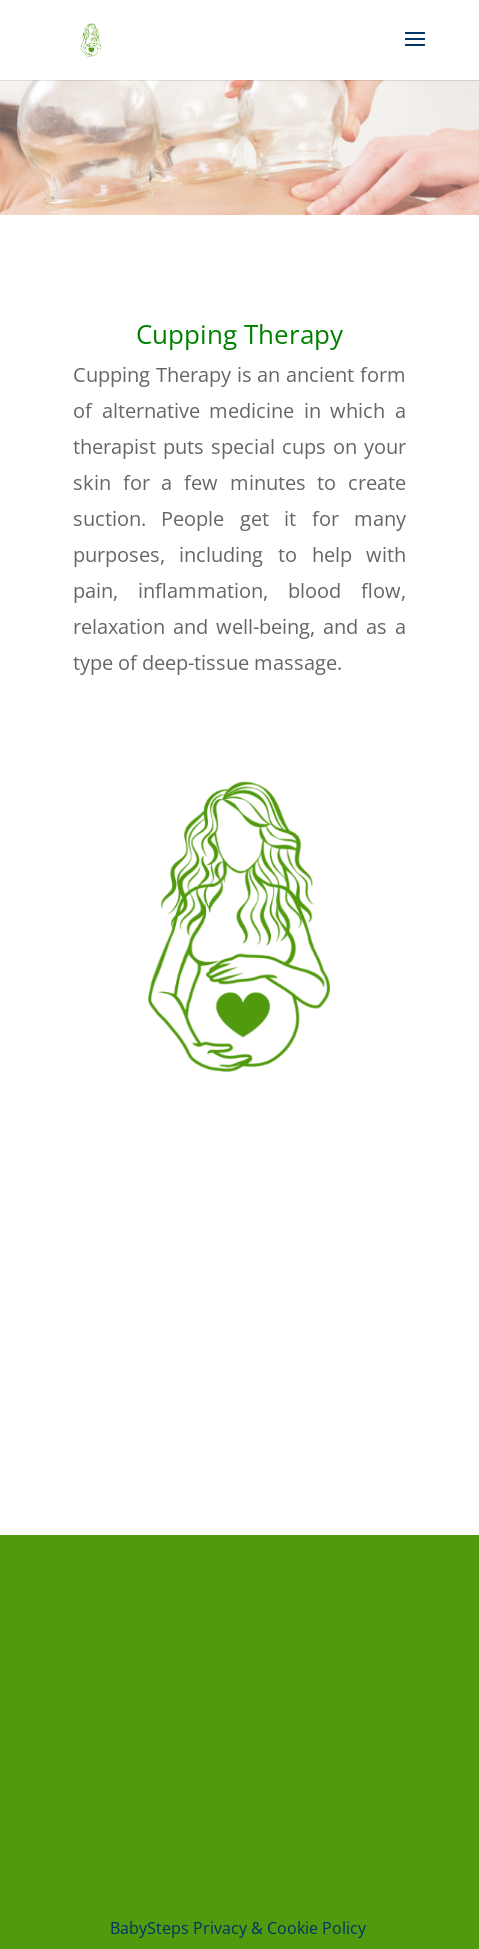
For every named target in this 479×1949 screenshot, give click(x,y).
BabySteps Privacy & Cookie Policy (240, 1928)
